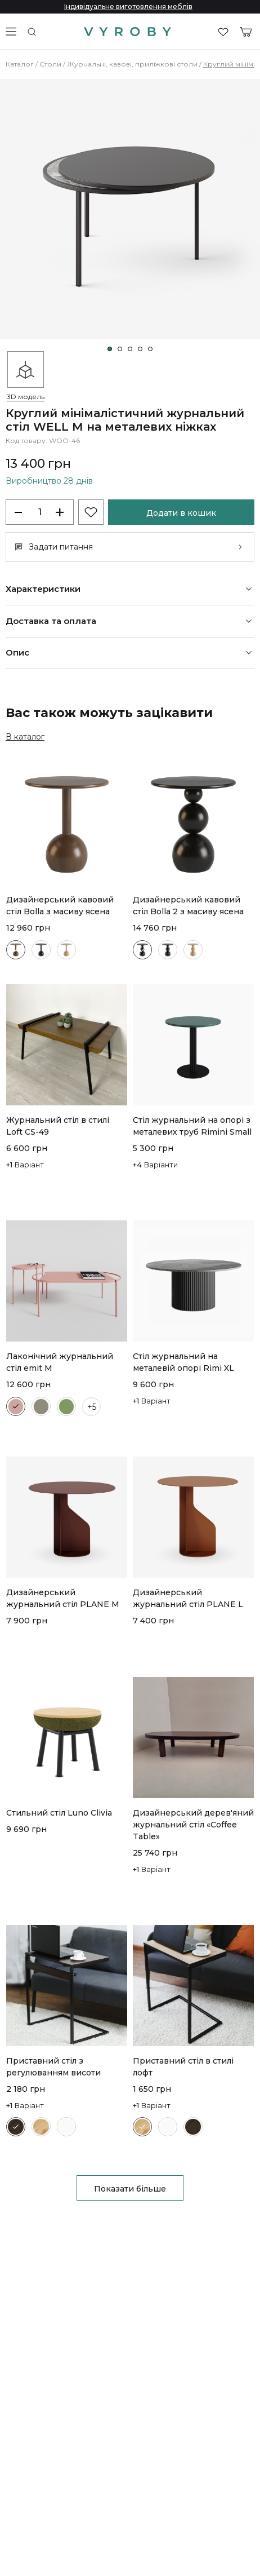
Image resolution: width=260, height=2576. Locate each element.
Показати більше (130, 2189)
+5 (91, 1407)
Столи (50, 64)
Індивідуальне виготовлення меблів (128, 6)
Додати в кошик (181, 513)
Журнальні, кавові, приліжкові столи (132, 64)
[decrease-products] (20, 512)
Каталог (20, 64)
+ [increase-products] (60, 512)
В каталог (25, 737)
